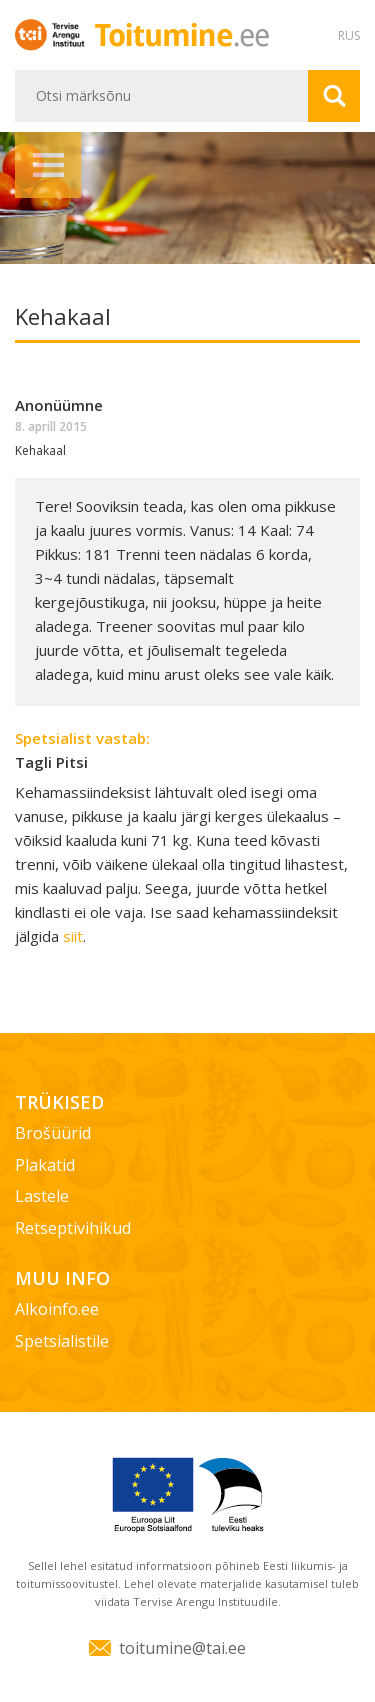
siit (73, 936)
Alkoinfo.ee (57, 1309)
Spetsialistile (62, 1341)
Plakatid (45, 1165)
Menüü (48, 165)
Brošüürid (53, 1133)
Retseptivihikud (73, 1228)
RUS (349, 35)
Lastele (42, 1196)
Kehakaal (40, 450)
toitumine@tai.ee (182, 1648)
